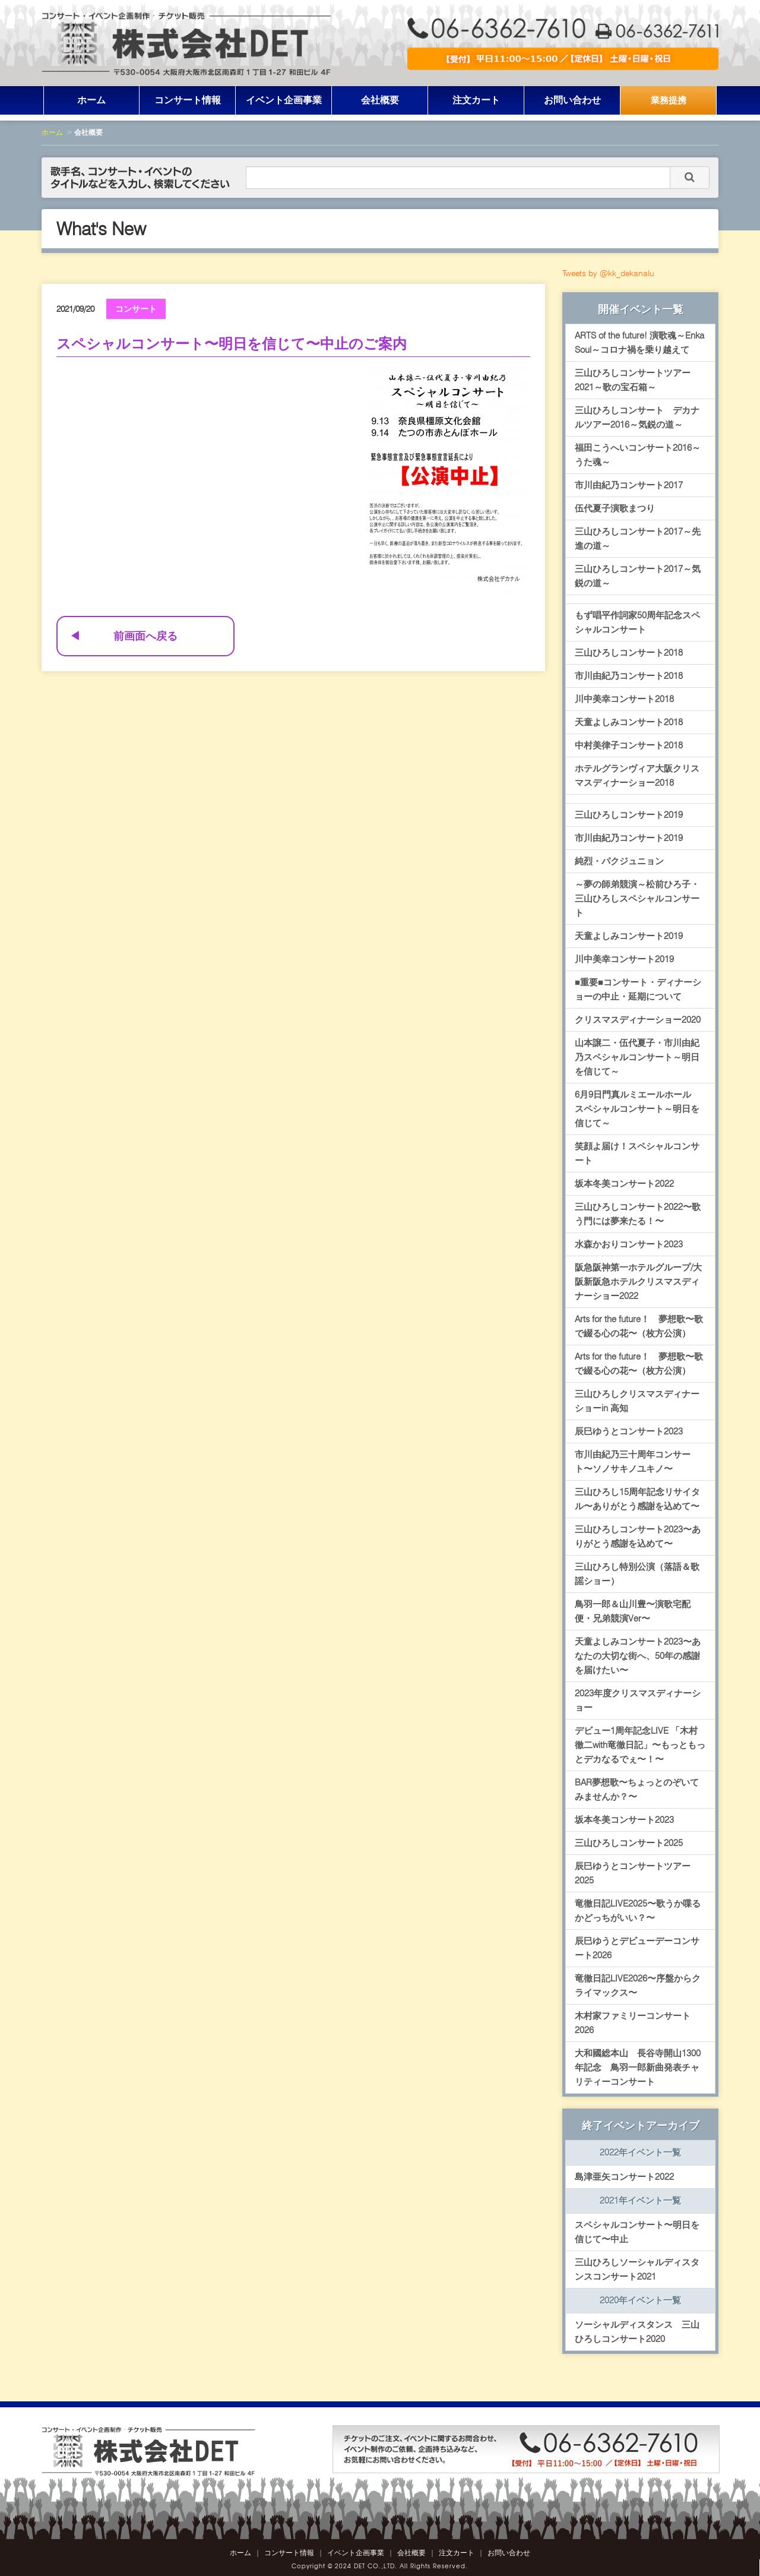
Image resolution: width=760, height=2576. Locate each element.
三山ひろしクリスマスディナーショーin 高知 (637, 1401)
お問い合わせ (572, 100)
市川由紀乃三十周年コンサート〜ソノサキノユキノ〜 (633, 1461)
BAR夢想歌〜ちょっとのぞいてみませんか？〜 (637, 1789)
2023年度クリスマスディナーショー (638, 1700)
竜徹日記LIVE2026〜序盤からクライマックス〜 (638, 1985)
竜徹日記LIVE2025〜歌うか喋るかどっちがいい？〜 (638, 1910)
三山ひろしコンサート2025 (629, 1843)
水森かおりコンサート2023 (629, 1244)
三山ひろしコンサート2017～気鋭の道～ (638, 576)
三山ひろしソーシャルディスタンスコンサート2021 (637, 2269)
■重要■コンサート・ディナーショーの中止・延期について (638, 989)
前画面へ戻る (145, 636)
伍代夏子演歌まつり (615, 508)
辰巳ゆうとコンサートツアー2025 (633, 1873)
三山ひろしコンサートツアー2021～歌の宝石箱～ (633, 380)
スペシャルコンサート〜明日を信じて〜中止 (637, 2232)
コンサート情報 (187, 100)
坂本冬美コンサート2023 (624, 1820)
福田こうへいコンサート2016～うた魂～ (638, 454)
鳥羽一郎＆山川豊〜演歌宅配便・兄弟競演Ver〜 (633, 1611)
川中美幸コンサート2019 (624, 959)
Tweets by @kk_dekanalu (608, 273)
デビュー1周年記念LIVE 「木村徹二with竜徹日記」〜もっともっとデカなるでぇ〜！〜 (640, 1745)
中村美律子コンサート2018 (629, 745)
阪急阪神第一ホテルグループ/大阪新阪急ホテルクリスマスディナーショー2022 (638, 1281)
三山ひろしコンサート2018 (629, 652)
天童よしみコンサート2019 (629, 936)
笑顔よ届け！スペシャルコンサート (637, 1153)
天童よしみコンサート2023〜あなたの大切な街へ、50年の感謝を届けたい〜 (638, 1656)
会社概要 (380, 100)
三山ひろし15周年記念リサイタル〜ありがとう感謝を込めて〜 (637, 1499)
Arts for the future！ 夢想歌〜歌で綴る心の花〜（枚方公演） (639, 1326)
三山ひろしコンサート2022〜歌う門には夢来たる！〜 (638, 1214)
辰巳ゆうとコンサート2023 (629, 1431)
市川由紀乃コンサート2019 (629, 838)
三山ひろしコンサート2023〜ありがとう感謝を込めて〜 (638, 1536)
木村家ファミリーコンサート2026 (633, 2023)
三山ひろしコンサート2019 (629, 815)
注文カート (476, 100)
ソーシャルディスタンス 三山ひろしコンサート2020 (637, 2331)
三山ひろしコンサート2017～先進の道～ (638, 538)
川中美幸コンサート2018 (624, 699)
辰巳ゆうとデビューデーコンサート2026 (637, 1948)
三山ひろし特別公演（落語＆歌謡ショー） (637, 1574)
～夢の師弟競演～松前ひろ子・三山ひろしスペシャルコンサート (637, 898)
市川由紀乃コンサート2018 (629, 676)
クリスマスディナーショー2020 (638, 1019)
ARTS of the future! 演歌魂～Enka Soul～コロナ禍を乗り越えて (639, 342)
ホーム (91, 100)
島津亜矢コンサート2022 (624, 2177)
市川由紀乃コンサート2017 (629, 485)
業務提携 (668, 100)
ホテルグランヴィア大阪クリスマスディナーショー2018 (637, 775)
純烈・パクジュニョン (619, 861)
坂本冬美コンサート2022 (624, 1183)
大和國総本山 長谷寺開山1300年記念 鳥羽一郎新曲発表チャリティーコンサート (638, 2067)
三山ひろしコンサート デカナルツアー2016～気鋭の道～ (637, 417)
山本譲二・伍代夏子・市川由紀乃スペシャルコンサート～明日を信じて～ (637, 1057)
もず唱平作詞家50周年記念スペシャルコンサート (637, 622)
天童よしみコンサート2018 (629, 722)
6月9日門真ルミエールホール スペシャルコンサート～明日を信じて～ (637, 1109)
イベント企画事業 (284, 100)
